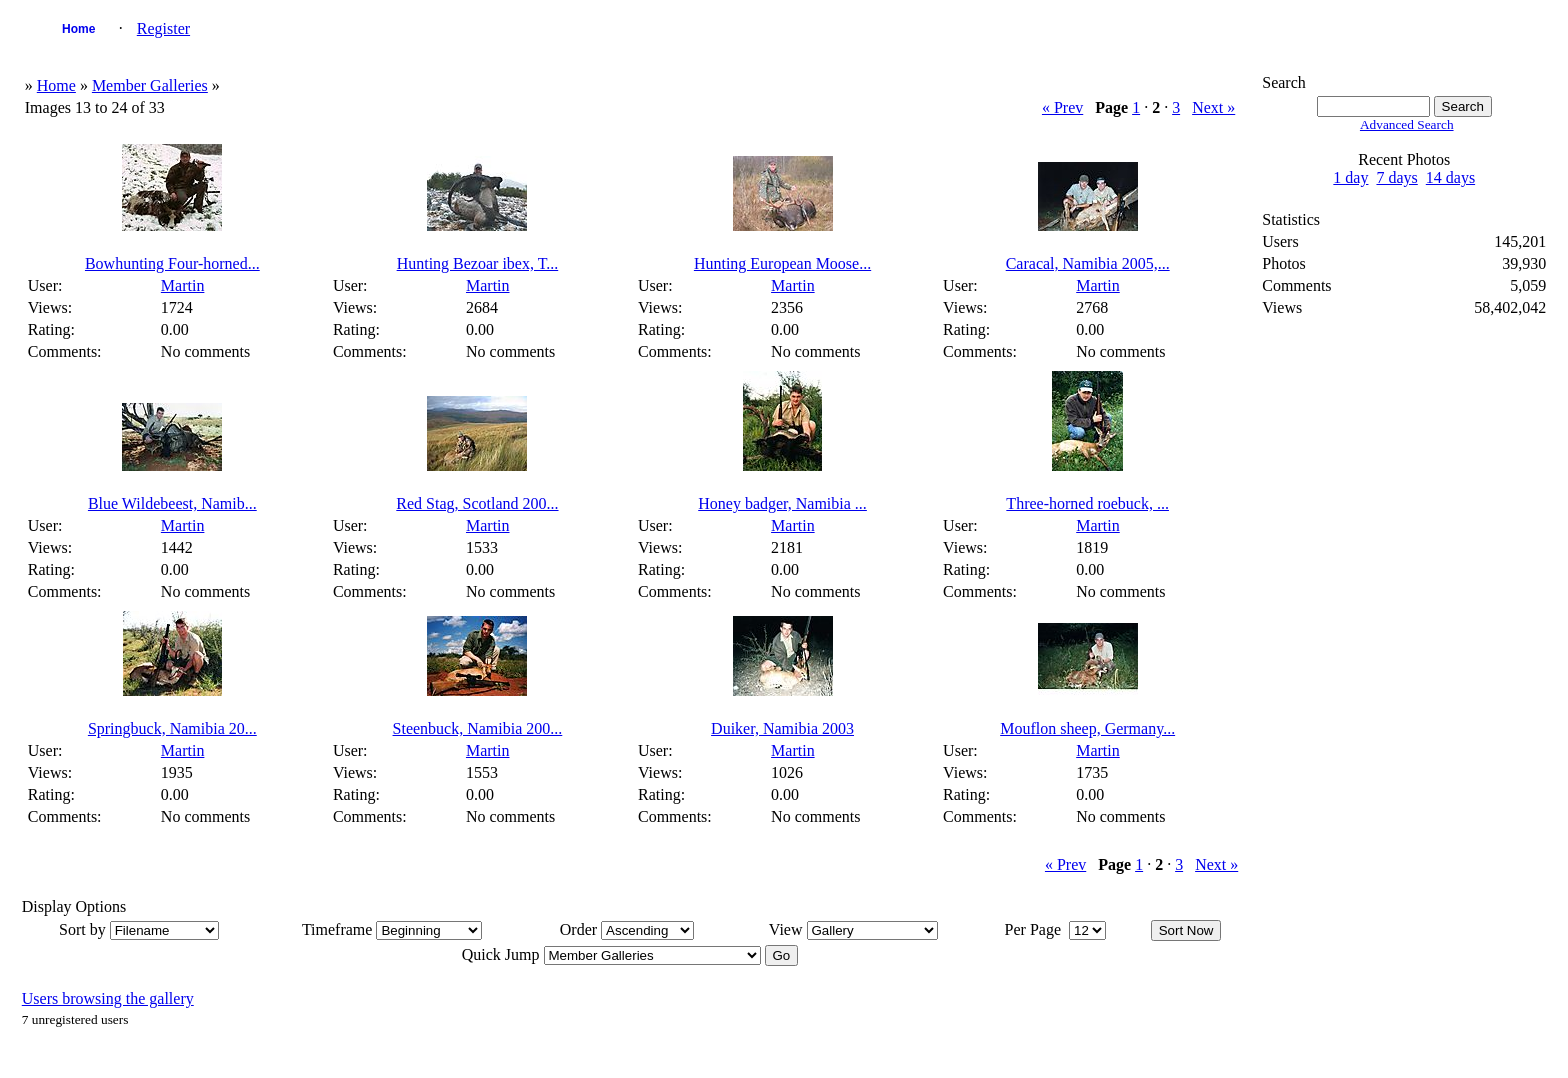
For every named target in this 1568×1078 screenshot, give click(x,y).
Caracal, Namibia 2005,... (1088, 263)
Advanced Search (1407, 124)
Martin (183, 285)
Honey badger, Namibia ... (782, 503)
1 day (1350, 177)
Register (163, 28)
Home (78, 29)
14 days (1450, 177)
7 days (1396, 177)
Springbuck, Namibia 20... (172, 728)
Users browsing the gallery (108, 998)
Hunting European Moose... (782, 263)
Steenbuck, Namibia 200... (478, 728)
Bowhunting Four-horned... (172, 263)
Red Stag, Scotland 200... (477, 503)
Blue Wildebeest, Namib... (172, 503)
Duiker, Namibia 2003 (782, 728)
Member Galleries (150, 85)
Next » (1213, 107)
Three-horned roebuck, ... (1087, 503)
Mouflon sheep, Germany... (1087, 728)
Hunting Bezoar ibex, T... (478, 263)
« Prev (1062, 107)
